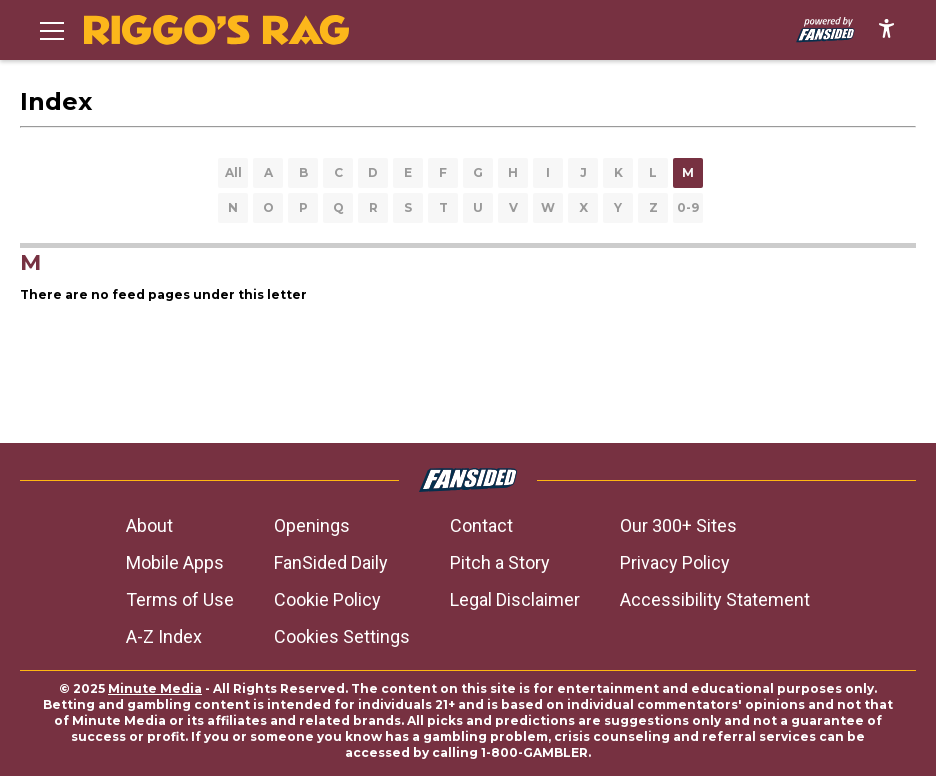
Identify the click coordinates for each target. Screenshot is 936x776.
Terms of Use (180, 599)
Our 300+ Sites (678, 525)
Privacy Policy (675, 562)
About (149, 525)
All (233, 172)
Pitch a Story (500, 562)
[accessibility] (886, 30)
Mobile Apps (175, 562)
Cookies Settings (342, 636)
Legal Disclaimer (515, 599)
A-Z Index (164, 636)
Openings (312, 525)
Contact (481, 525)
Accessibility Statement (715, 599)
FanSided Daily (331, 562)
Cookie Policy (327, 599)
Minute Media (155, 688)
